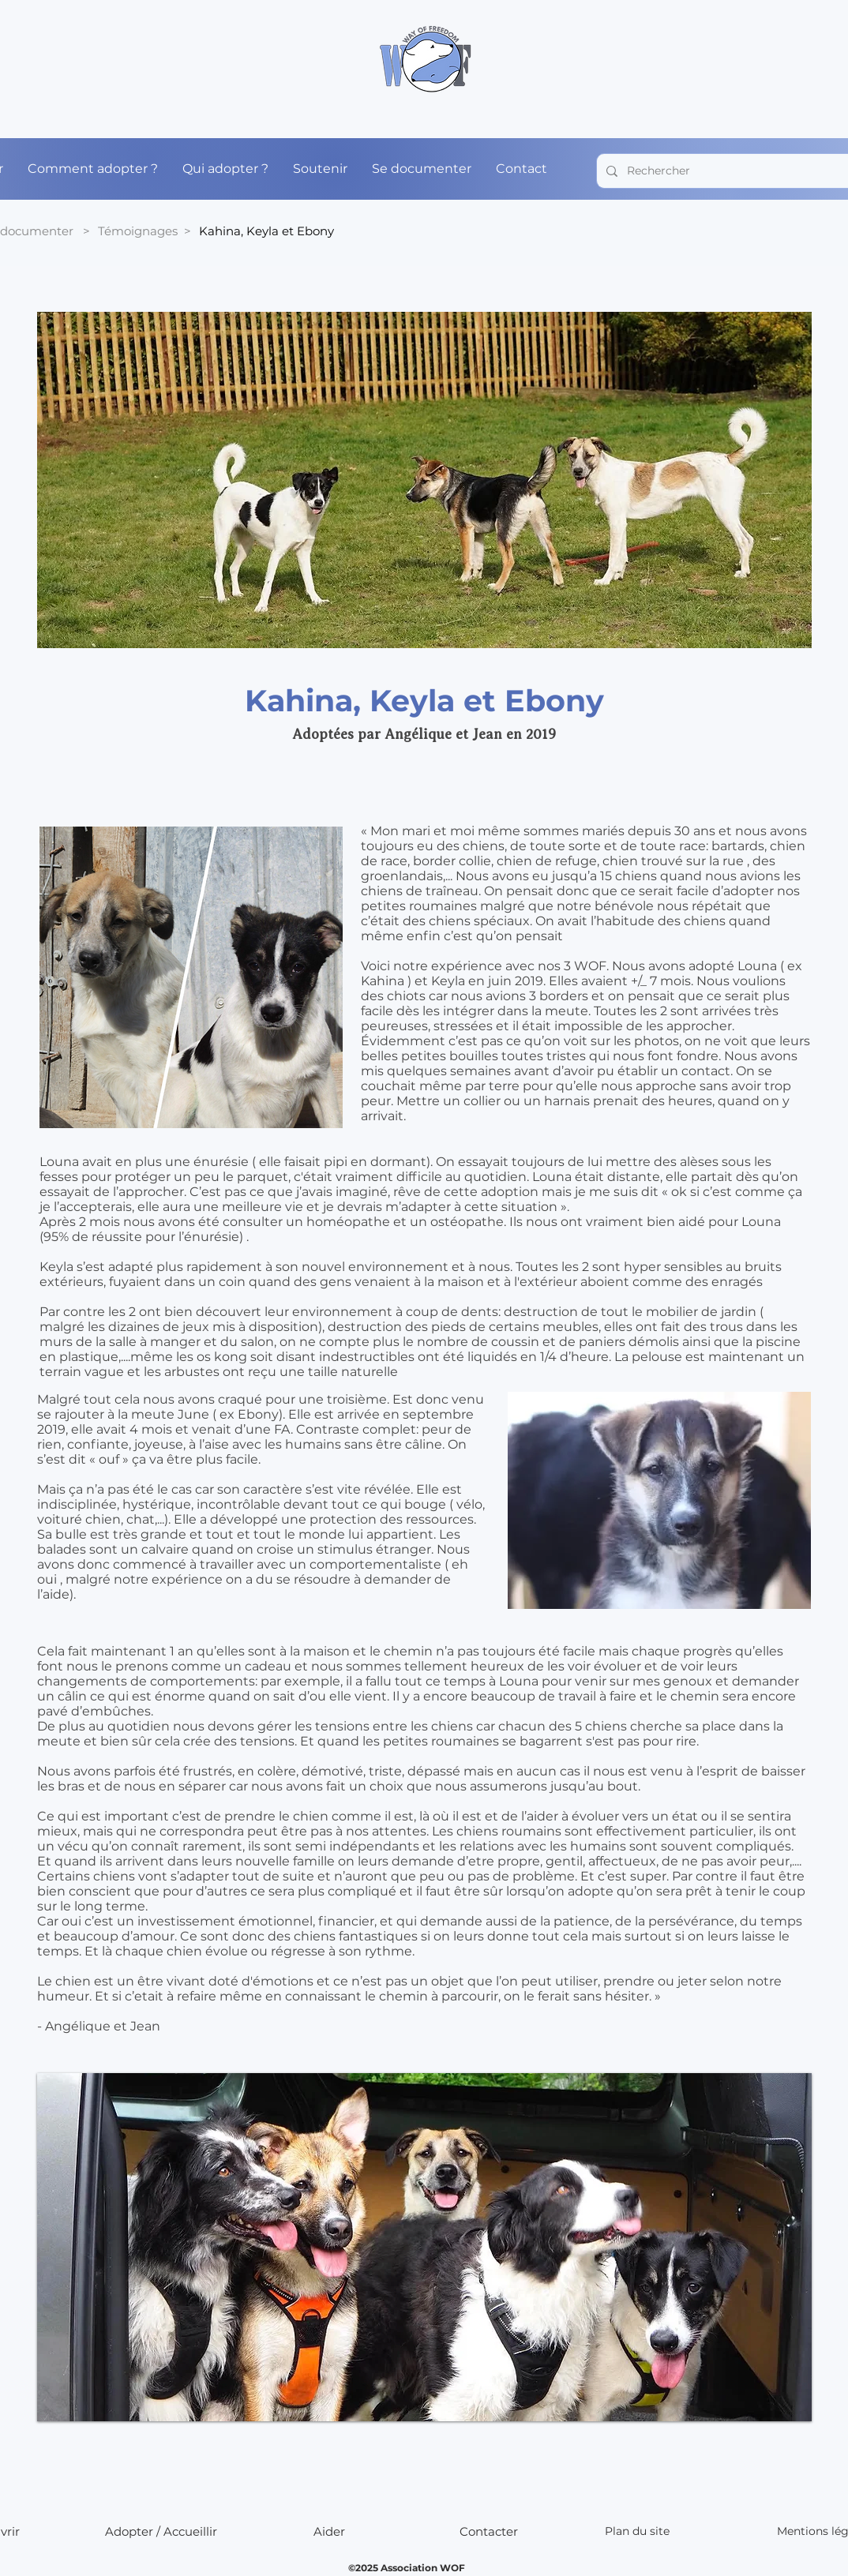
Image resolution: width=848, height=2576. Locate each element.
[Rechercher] (736, 171)
